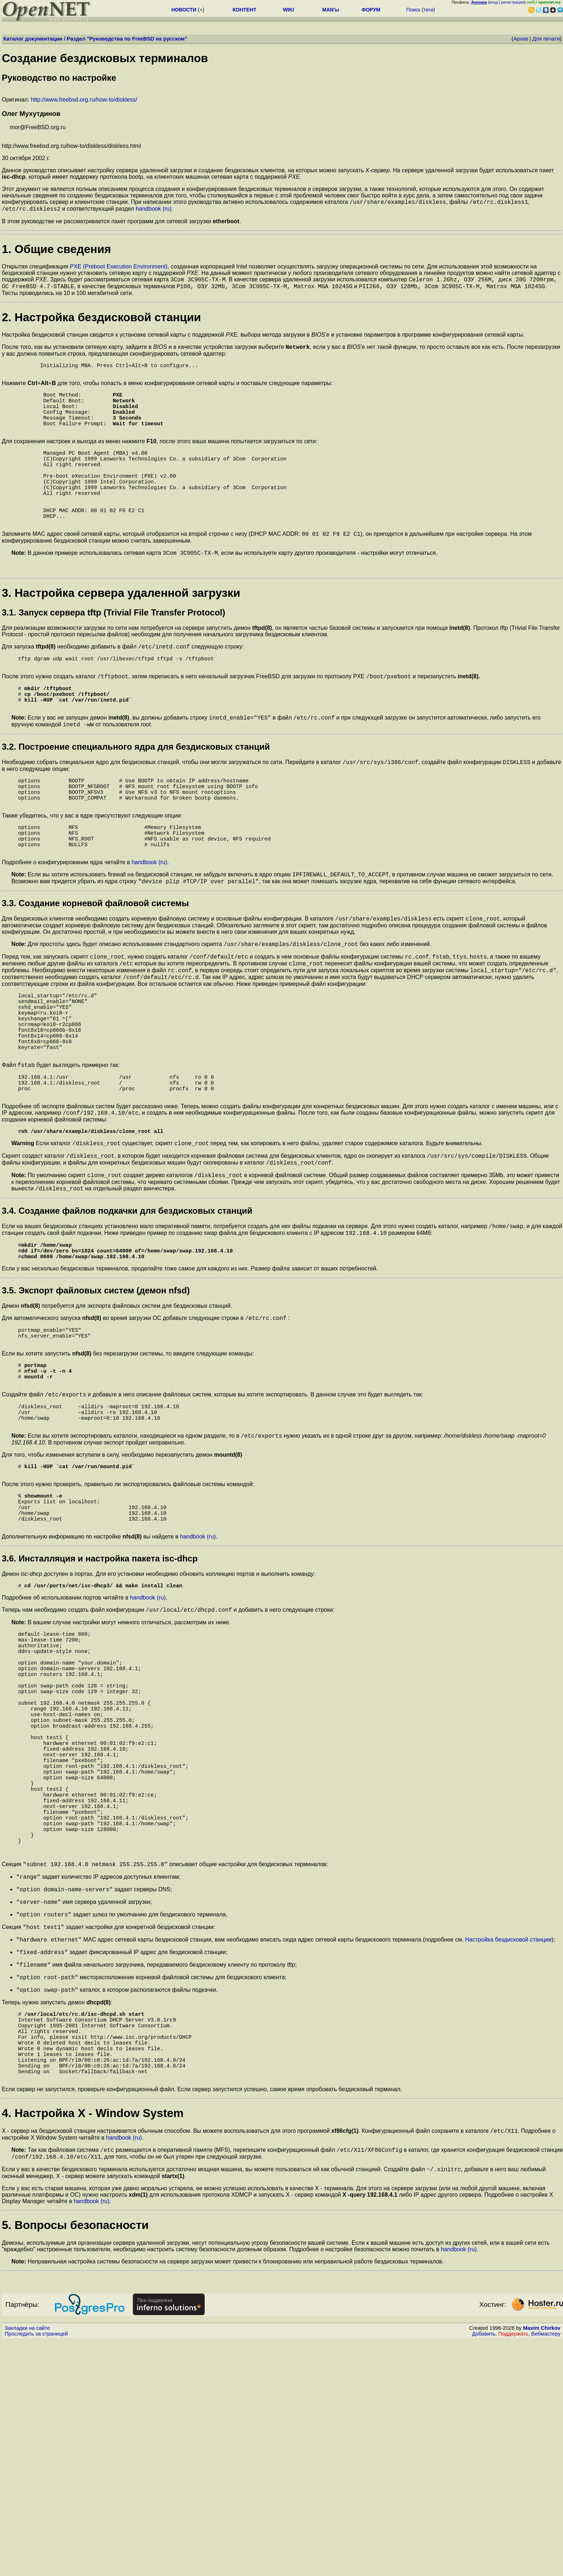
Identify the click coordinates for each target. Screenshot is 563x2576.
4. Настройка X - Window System (92, 2344)
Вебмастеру (545, 2569)
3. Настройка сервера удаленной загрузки (121, 632)
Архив (520, 39)
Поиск (413, 10)
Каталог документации (32, 39)
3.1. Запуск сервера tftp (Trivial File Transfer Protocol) (113, 651)
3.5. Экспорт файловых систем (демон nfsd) (96, 1403)
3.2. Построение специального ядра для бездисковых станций (136, 799)
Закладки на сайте (27, 2563)
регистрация (513, 2)
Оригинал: (282, 77)
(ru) (167, 211)
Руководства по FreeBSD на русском (137, 39)
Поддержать (513, 2569)
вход (493, 2)
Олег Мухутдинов (31, 113)
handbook (148, 211)
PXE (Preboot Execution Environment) (119, 269)
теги (428, 10)
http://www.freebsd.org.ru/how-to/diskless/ (84, 100)
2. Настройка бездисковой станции (101, 321)
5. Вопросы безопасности (75, 2460)
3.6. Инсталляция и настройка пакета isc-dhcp (99, 1702)
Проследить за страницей (36, 2569)
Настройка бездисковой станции (508, 2149)
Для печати (546, 39)
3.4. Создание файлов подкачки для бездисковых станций (127, 1317)
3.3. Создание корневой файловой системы (95, 973)
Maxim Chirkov (541, 2563)
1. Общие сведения (56, 251)
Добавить (483, 2569)
